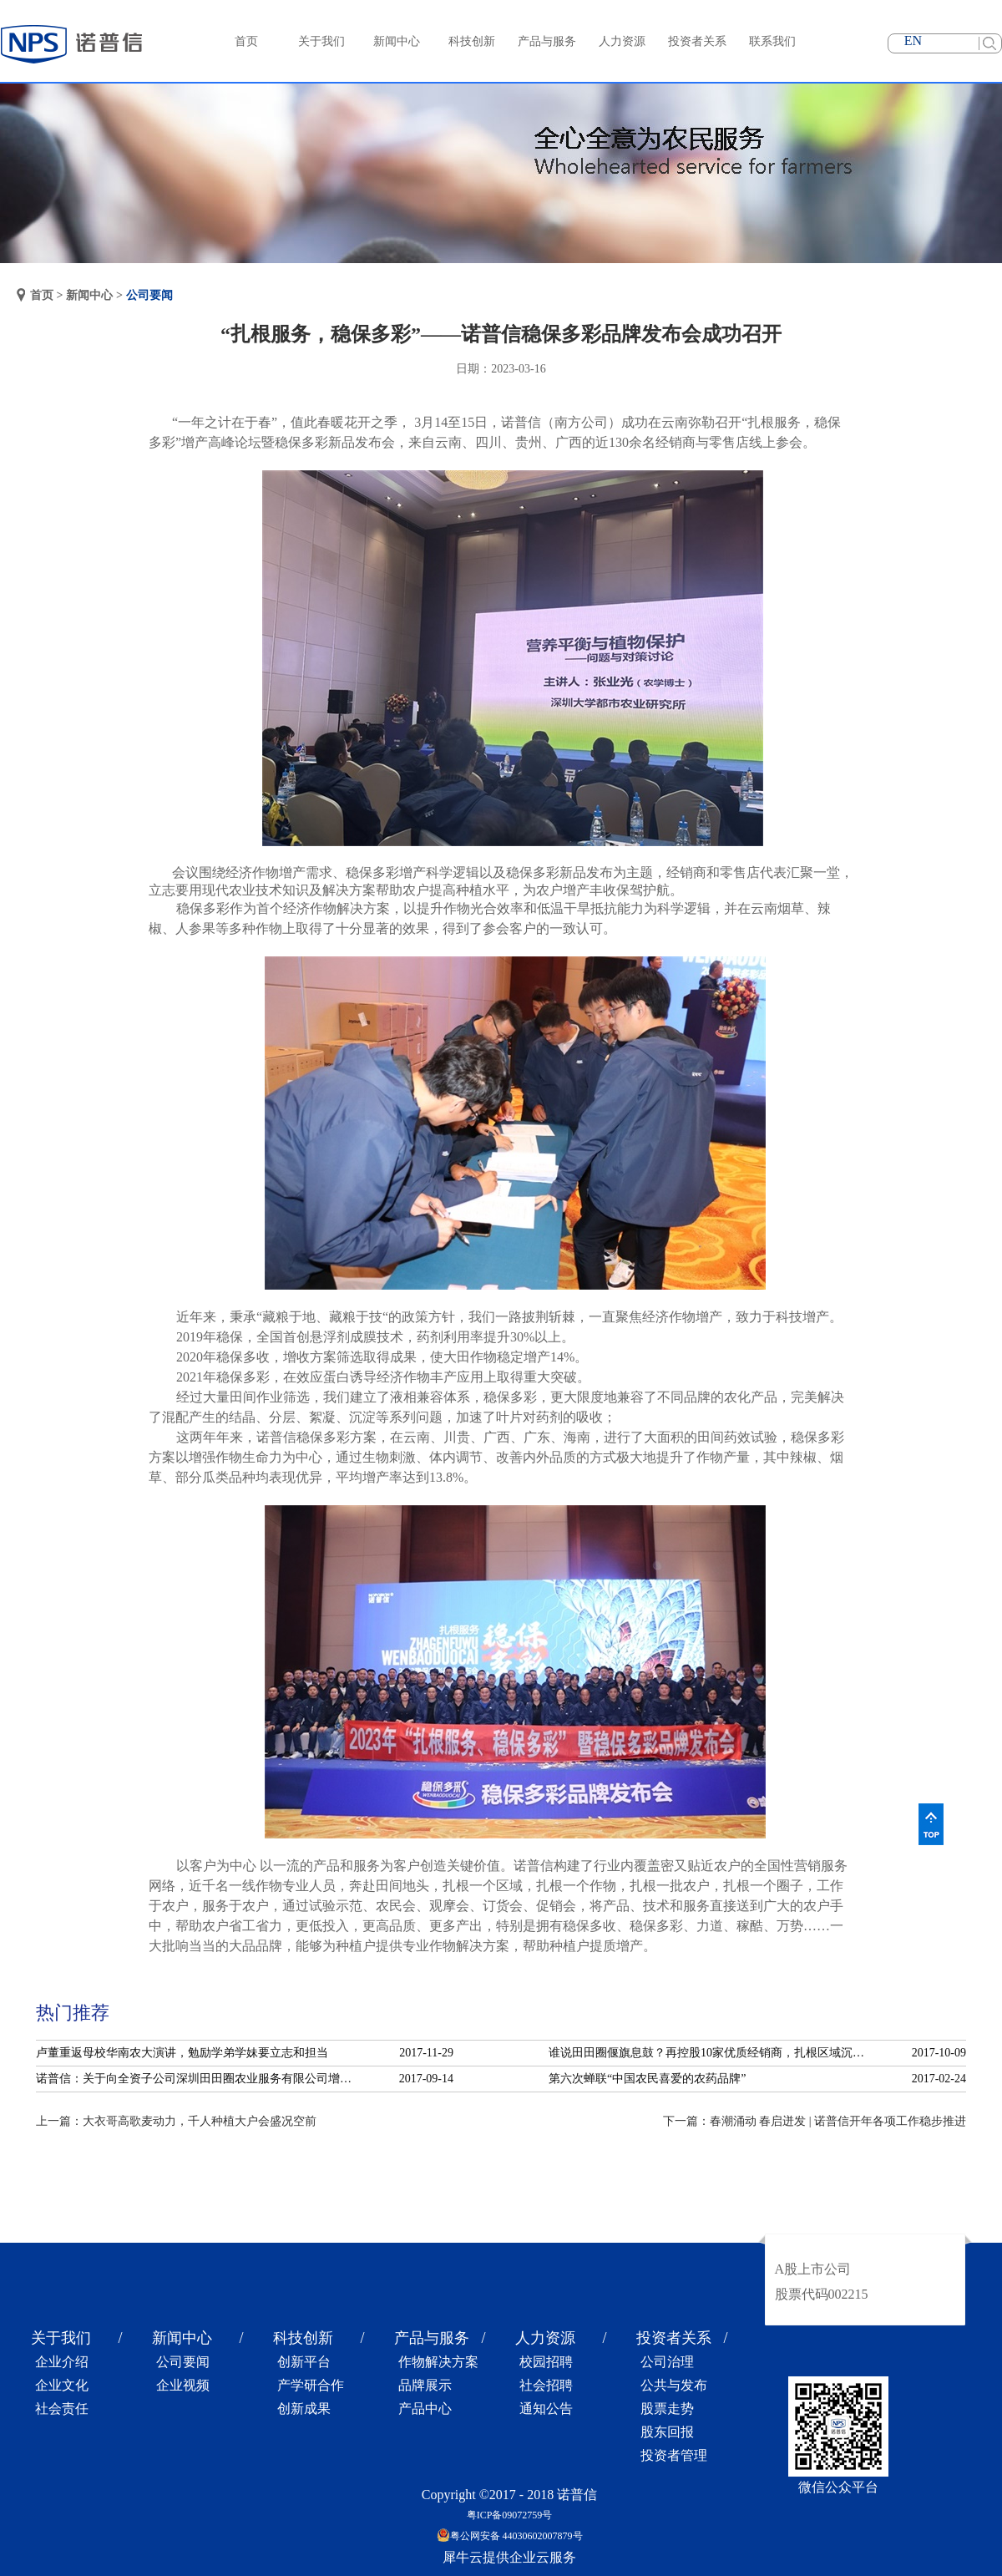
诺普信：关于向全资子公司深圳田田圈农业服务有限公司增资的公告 (199, 2078)
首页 (246, 41)
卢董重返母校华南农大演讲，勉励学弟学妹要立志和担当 (182, 2052)
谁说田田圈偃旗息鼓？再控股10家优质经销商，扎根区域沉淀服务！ (711, 2052)
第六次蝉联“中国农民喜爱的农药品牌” (647, 2078)
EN (913, 40)
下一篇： (814, 2121)
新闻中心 (89, 295)
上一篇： (176, 2121)
